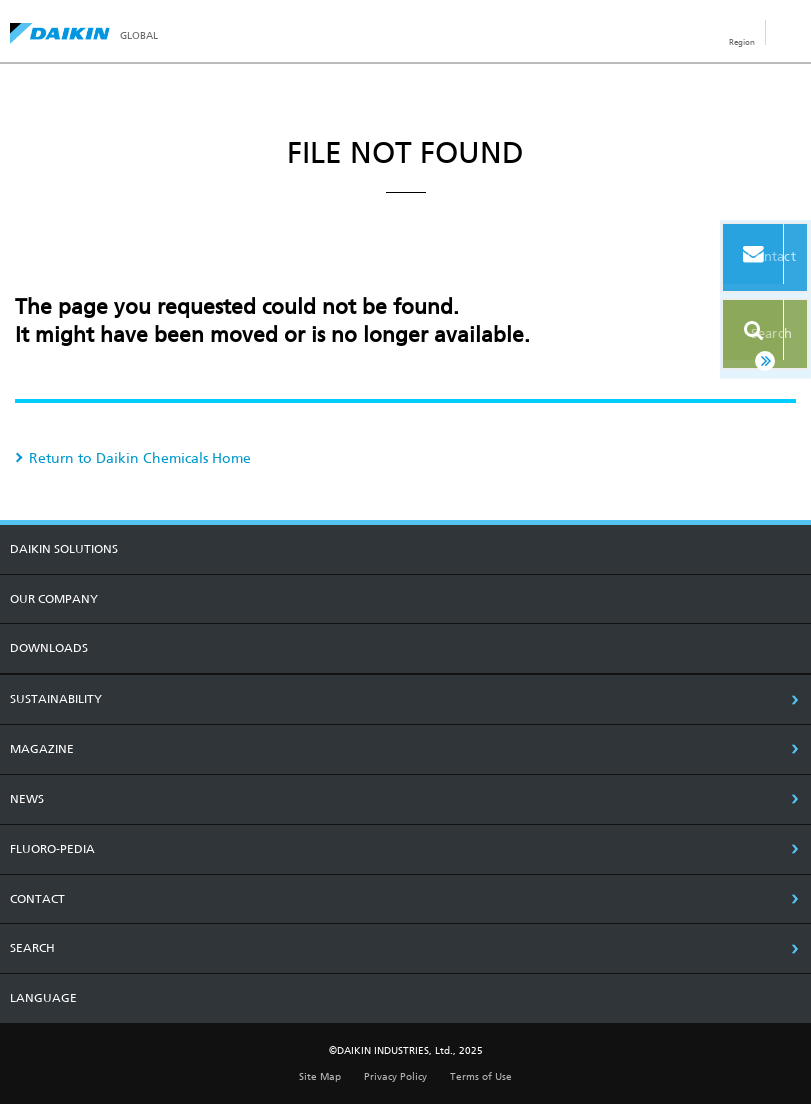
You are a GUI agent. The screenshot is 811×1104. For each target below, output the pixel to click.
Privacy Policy (395, 1076)
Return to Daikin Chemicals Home (140, 458)
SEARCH (32, 948)
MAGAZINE (42, 749)
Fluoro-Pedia (52, 849)
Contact (744, 258)
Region (742, 42)
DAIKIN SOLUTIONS (64, 549)
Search (744, 327)
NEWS (27, 799)
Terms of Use (481, 1076)
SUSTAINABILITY (56, 699)
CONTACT (37, 899)
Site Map (320, 1076)
